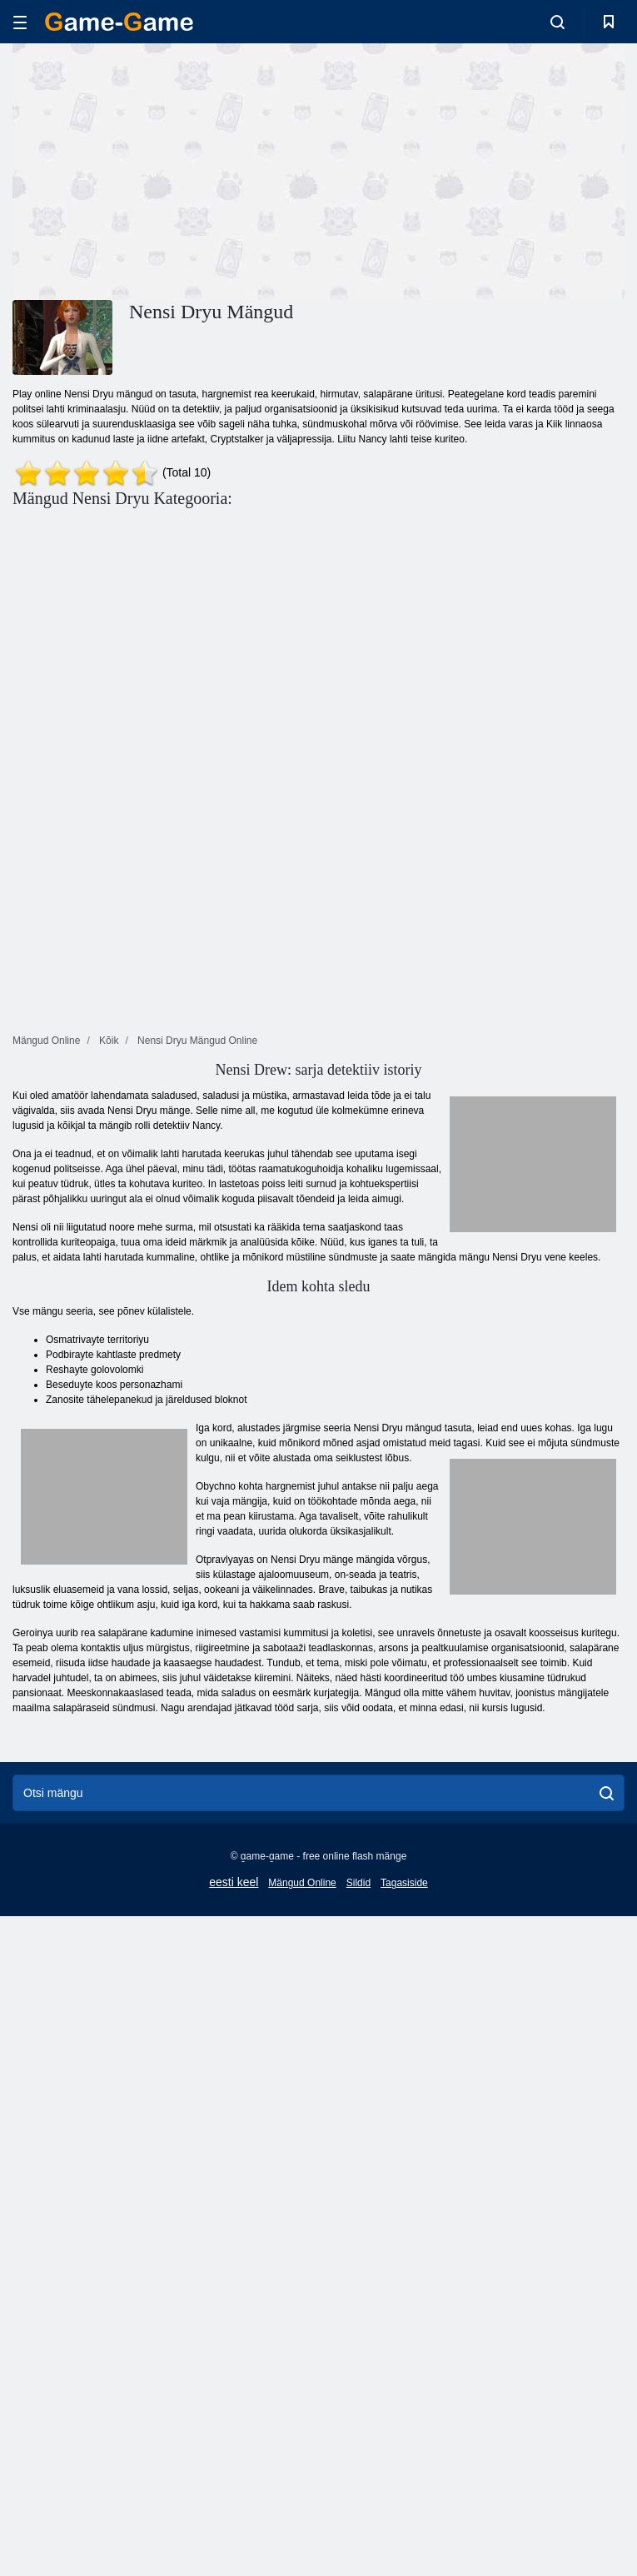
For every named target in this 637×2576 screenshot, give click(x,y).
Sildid (358, 1883)
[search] (607, 1793)
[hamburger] (19, 22)
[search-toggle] (557, 21)
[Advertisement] (166, 169)
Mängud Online (302, 1883)
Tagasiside (404, 1883)
